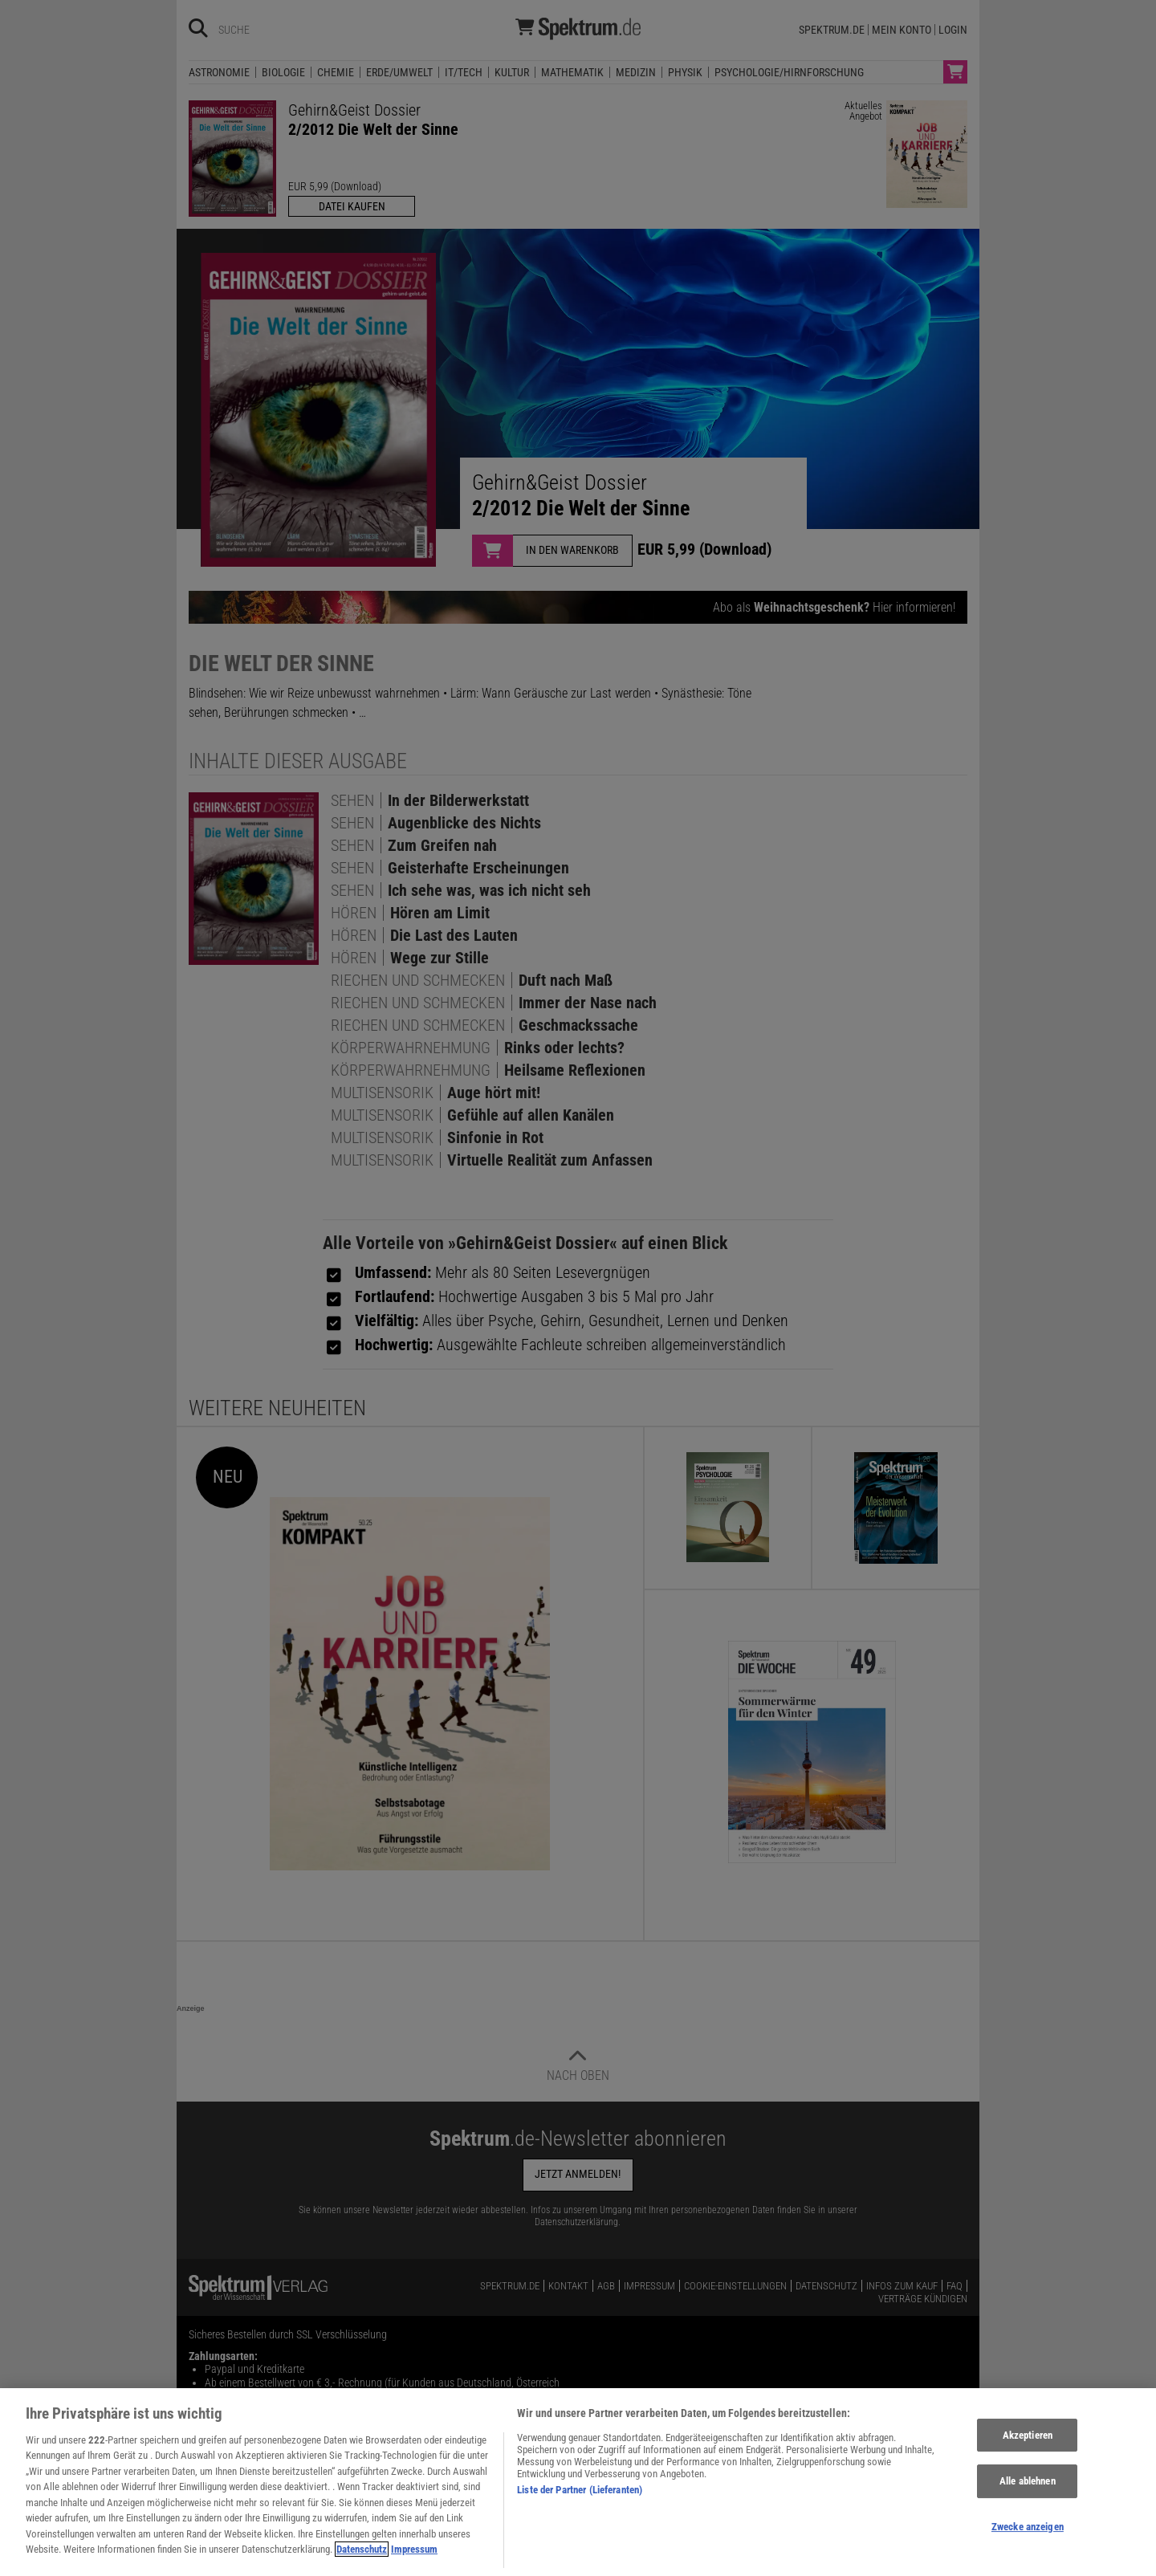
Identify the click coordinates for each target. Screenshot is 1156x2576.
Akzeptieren (1027, 2443)
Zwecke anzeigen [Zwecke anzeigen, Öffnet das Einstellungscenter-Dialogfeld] (1027, 2535)
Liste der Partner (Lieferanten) (579, 2498)
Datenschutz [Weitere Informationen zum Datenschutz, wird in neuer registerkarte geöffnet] (361, 2558)
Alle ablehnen (1027, 2490)
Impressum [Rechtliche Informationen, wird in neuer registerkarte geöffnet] (414, 2558)
